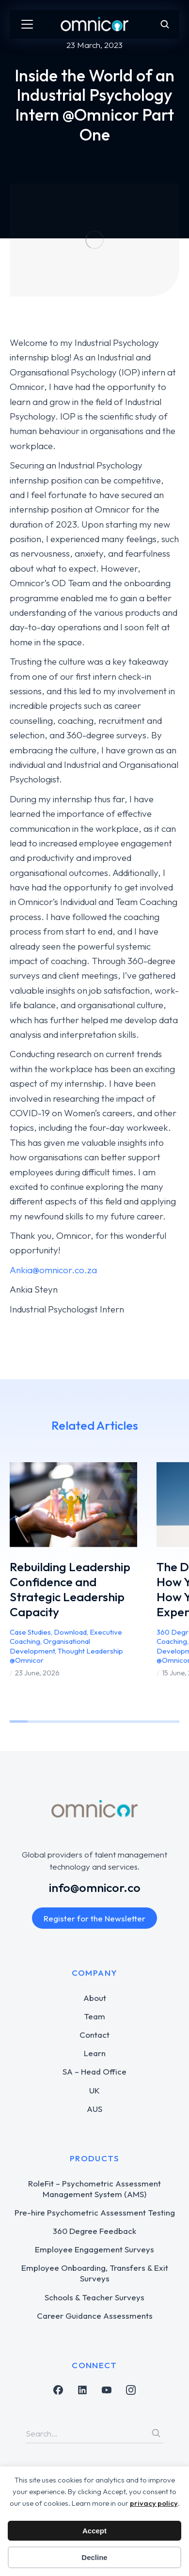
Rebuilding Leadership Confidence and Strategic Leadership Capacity (70, 1589)
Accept (94, 2531)
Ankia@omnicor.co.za (53, 1270)
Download (70, 1632)
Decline (94, 2557)
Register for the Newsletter (94, 1918)
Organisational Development (50, 1646)
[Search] (156, 2433)
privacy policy (154, 2503)
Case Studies (30, 1632)
